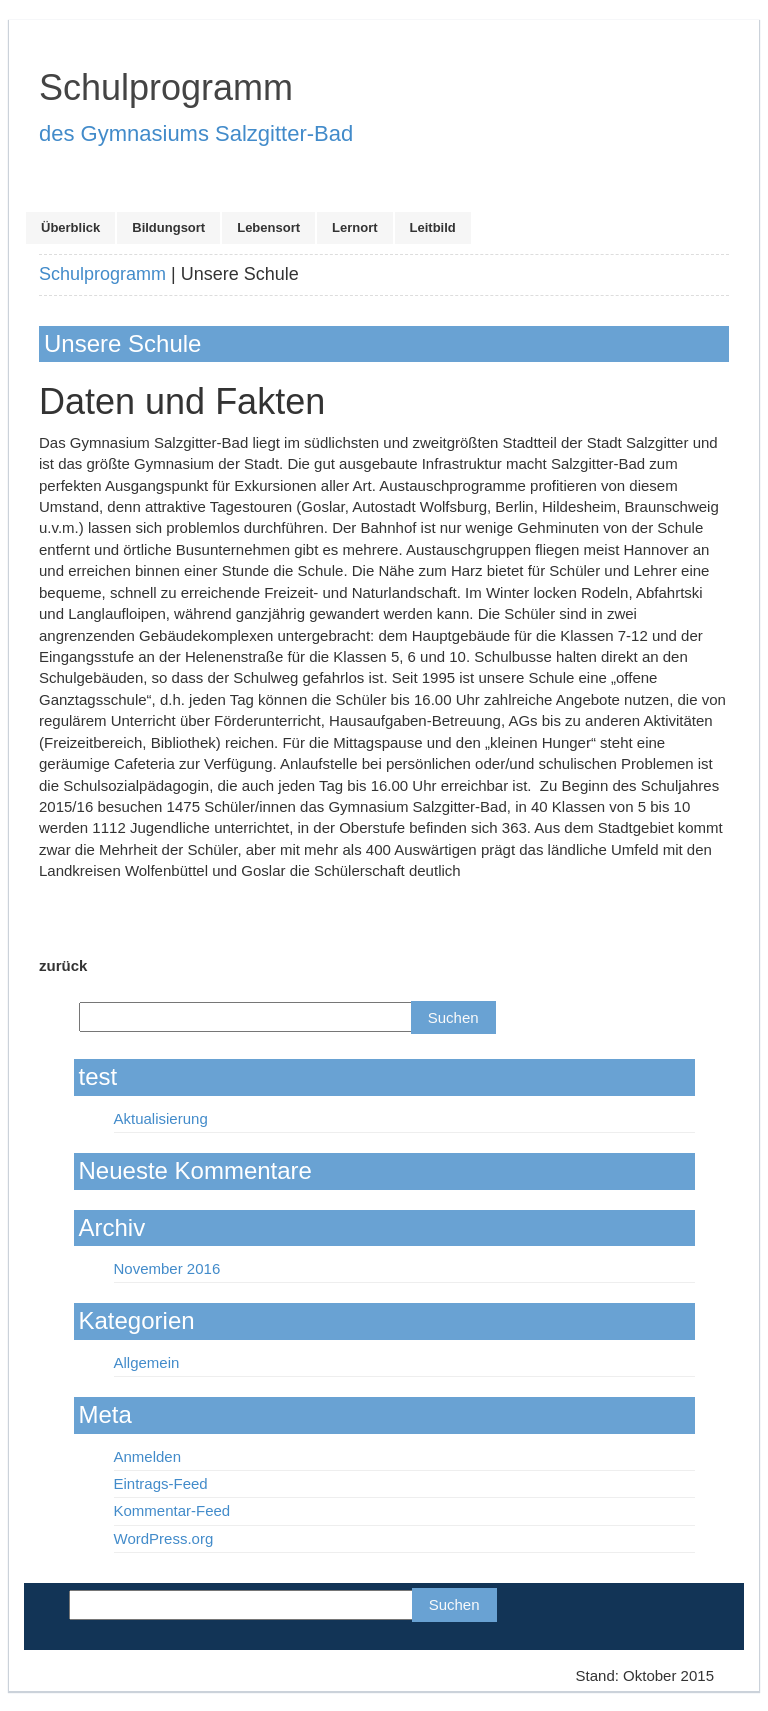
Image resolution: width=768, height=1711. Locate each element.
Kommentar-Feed (172, 1510)
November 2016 (167, 1268)
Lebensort (268, 227)
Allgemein (147, 1362)
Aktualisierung (161, 1118)
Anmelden (148, 1456)
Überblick (70, 227)
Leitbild (433, 227)
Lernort (355, 227)
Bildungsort (168, 227)
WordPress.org (164, 1538)
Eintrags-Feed (161, 1483)
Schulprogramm (102, 274)
